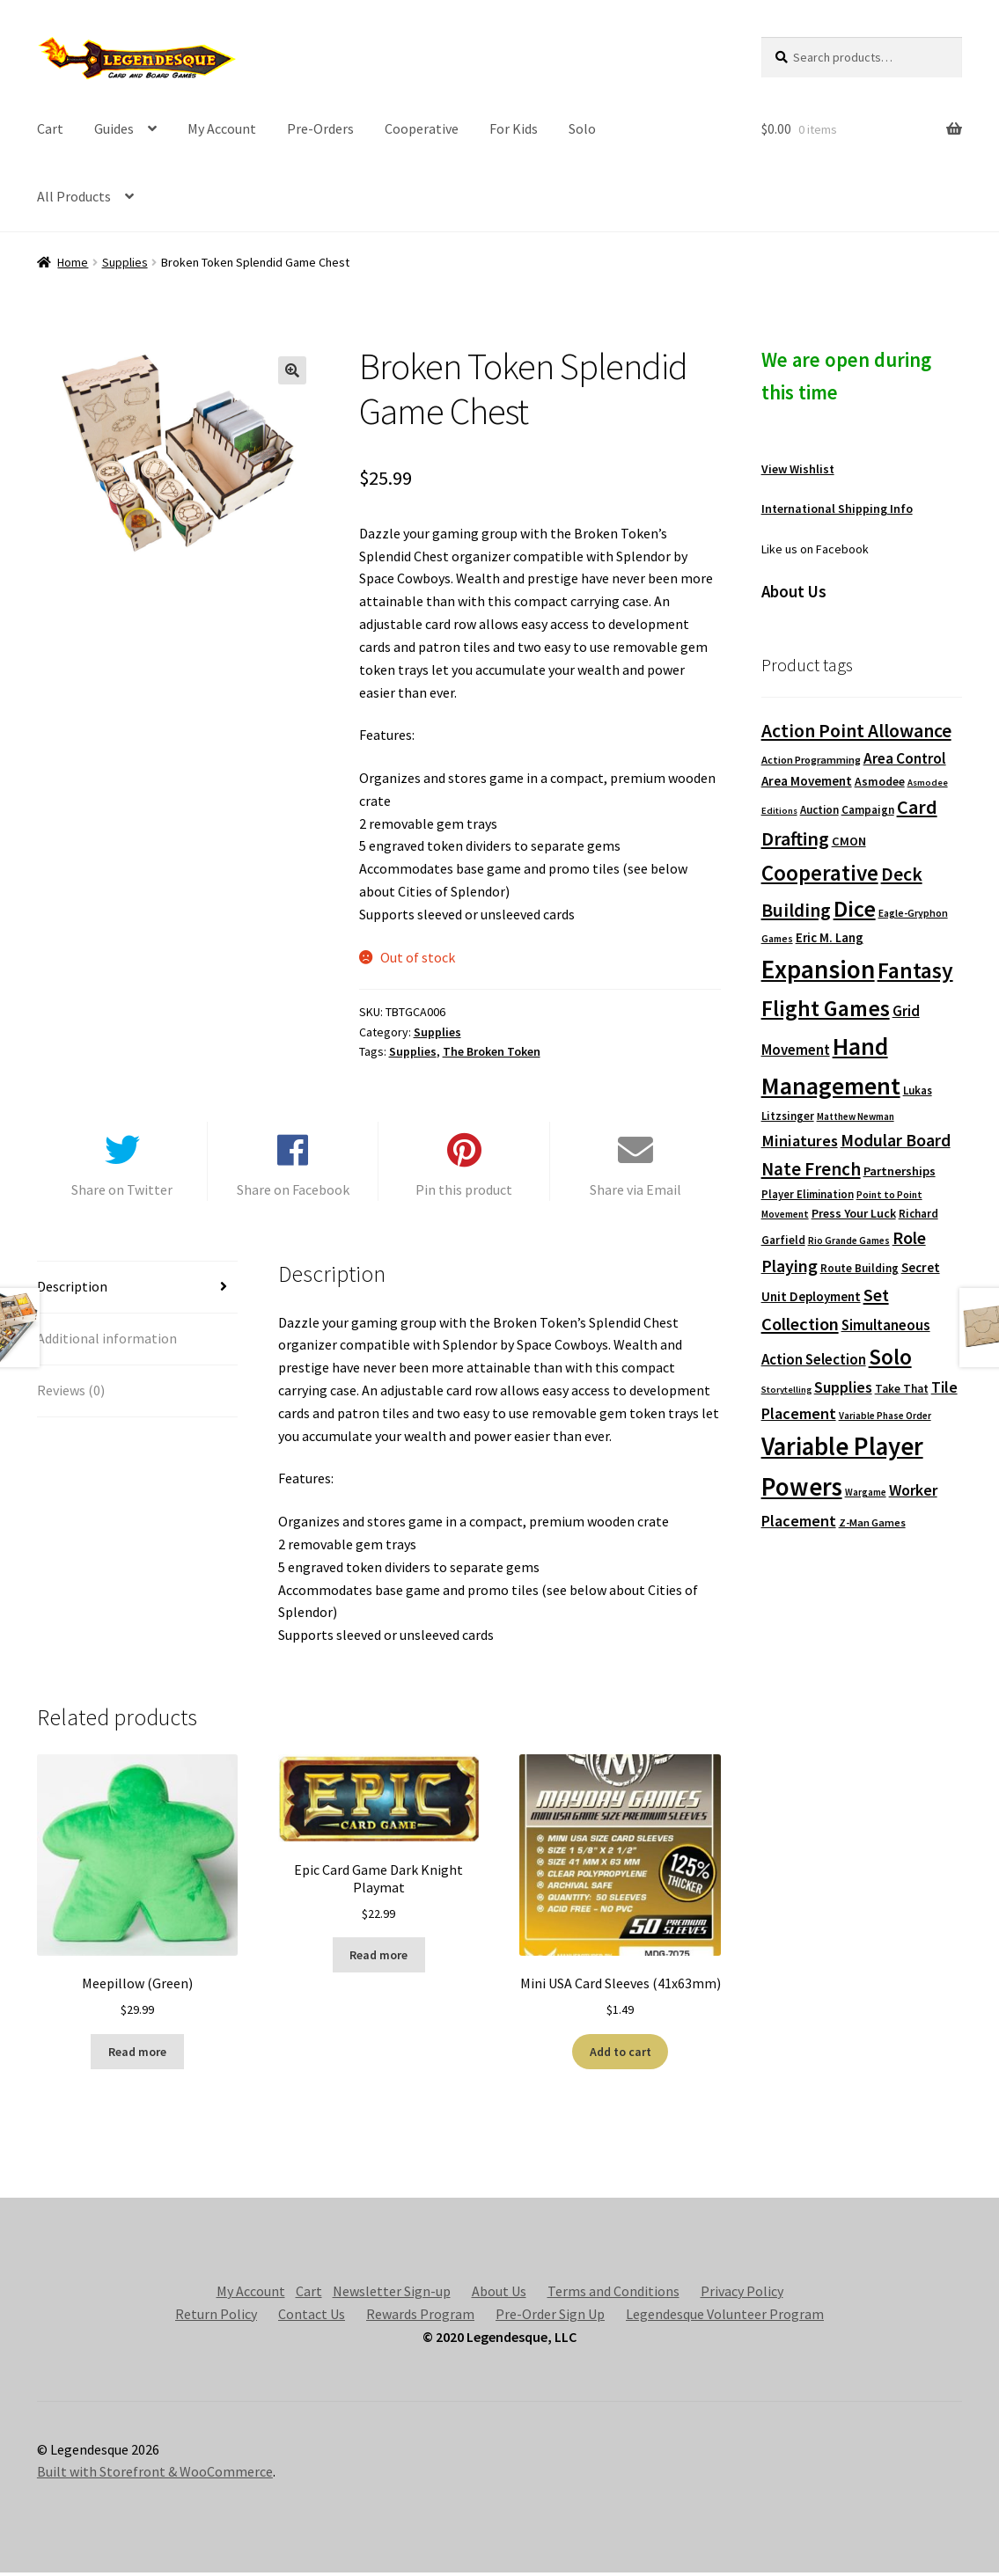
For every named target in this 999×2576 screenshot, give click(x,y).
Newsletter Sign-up (392, 2293)
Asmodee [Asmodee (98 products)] (880, 781)
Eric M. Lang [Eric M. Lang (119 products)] (829, 937)
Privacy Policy (742, 2293)
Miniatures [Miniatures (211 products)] (799, 1141)
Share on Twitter (122, 1192)
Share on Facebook (293, 1192)
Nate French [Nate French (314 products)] (811, 1169)
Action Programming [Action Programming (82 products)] (811, 759)
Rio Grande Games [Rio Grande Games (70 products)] (849, 1240)
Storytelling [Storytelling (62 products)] (786, 1389)
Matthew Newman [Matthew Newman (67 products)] (855, 1116)
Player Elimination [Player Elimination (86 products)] (807, 1194)
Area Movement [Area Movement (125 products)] (806, 780)
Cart (50, 128)
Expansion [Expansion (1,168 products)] (818, 969)
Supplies (125, 262)
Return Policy (216, 2316)
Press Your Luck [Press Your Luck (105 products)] (854, 1213)
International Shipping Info (837, 508)
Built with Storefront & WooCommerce (155, 2475)
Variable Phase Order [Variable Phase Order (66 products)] (885, 1415)
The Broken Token (491, 1051)
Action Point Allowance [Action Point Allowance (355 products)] (856, 731)
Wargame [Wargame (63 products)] (865, 1492)
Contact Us (311, 2316)
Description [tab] (72, 1289)
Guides (114, 128)
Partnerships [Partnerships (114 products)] (899, 1171)
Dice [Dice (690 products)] (855, 908)
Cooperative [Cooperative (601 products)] (819, 873)
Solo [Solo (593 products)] (890, 1357)
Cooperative (422, 128)
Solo (582, 128)
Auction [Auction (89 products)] (819, 809)
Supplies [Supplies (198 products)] (843, 1387)
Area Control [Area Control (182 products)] (904, 758)
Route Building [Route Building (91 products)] (859, 1268)
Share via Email (635, 1192)
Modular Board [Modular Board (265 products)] (896, 1140)
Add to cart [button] (620, 2054)
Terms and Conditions (613, 2293)
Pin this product (463, 1192)
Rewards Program (420, 2316)
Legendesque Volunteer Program (725, 2316)
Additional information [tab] (107, 1341)
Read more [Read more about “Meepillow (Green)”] (137, 2054)
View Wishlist (797, 469)
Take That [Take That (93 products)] (902, 1388)
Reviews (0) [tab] (71, 1392)
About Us (499, 2293)
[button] (292, 370)
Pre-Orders (320, 128)
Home (72, 262)
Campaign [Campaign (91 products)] (867, 809)
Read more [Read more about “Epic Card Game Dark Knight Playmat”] (378, 1957)
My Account (221, 128)
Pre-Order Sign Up (550, 2316)
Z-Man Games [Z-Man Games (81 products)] (872, 1522)
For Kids (513, 128)
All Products (74, 196)
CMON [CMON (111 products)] (849, 841)
